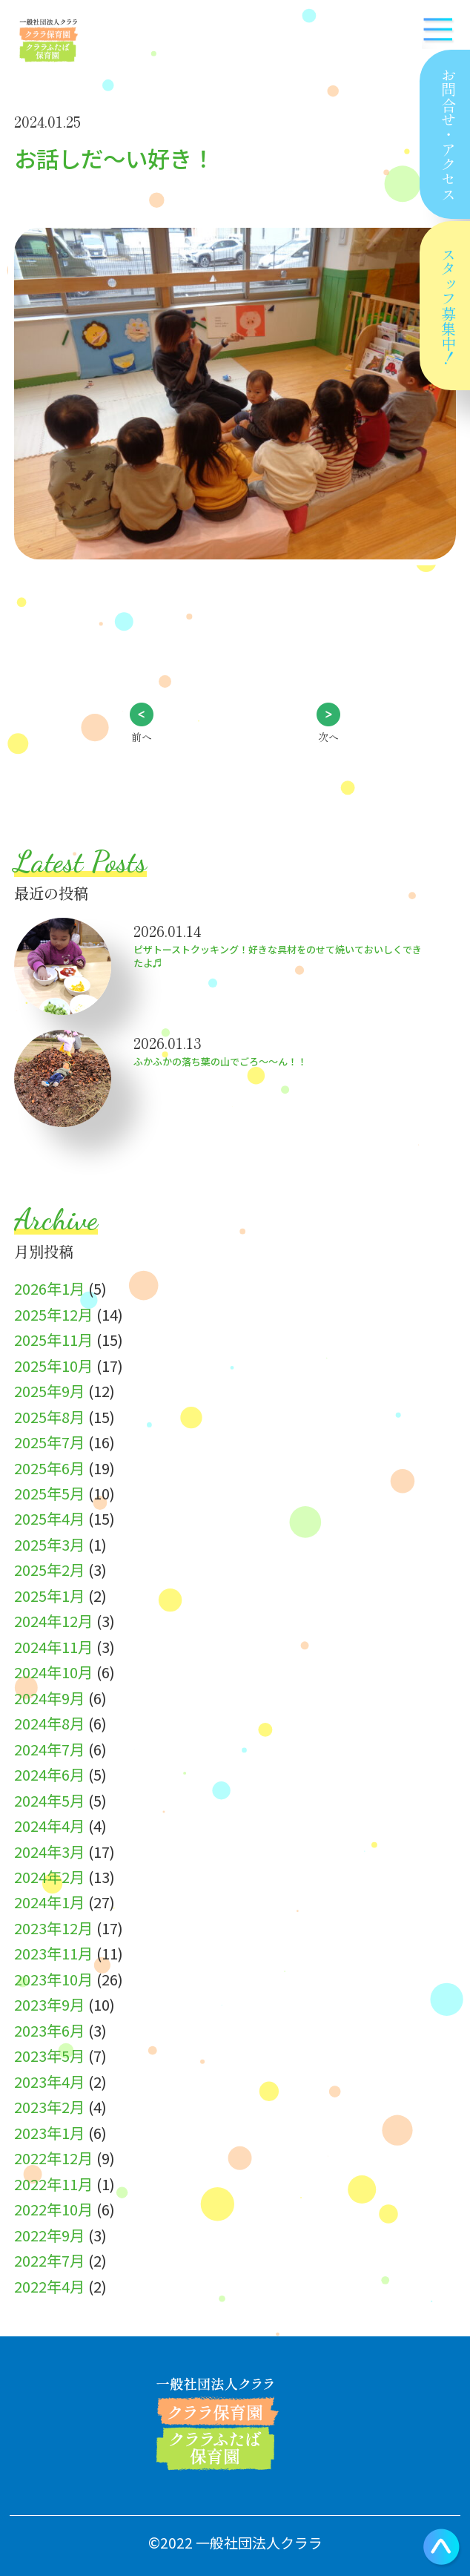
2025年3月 (49, 1544)
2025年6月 (49, 1467)
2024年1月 (49, 1901)
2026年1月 (49, 1288)
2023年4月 (49, 2081)
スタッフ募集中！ (448, 305)
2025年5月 (49, 1493)
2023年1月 (49, 2132)
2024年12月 (53, 1620)
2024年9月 (49, 1697)
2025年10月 (53, 1365)
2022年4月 (49, 2286)
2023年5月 (49, 2055)
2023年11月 (53, 1953)
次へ (328, 736)
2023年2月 (49, 2106)
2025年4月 (49, 1518)
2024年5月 (49, 1800)
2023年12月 (53, 1927)
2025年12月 (53, 1314)
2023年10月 (53, 1979)
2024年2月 (49, 1876)
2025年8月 (49, 1416)
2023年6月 (49, 2030)
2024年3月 (49, 1851)
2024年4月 (49, 1825)
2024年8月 (49, 1723)
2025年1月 (49, 1595)
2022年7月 (49, 2260)
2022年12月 (53, 2157)
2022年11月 (53, 2183)
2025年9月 (49, 1390)
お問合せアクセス (448, 134)
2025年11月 (53, 1339)
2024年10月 (53, 1671)
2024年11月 (53, 1646)
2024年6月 (49, 1774)
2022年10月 (53, 2209)
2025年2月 (49, 1569)
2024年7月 (49, 1749)
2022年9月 (49, 2235)
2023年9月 (49, 2004)
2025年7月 (49, 1441)
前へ (141, 736)
